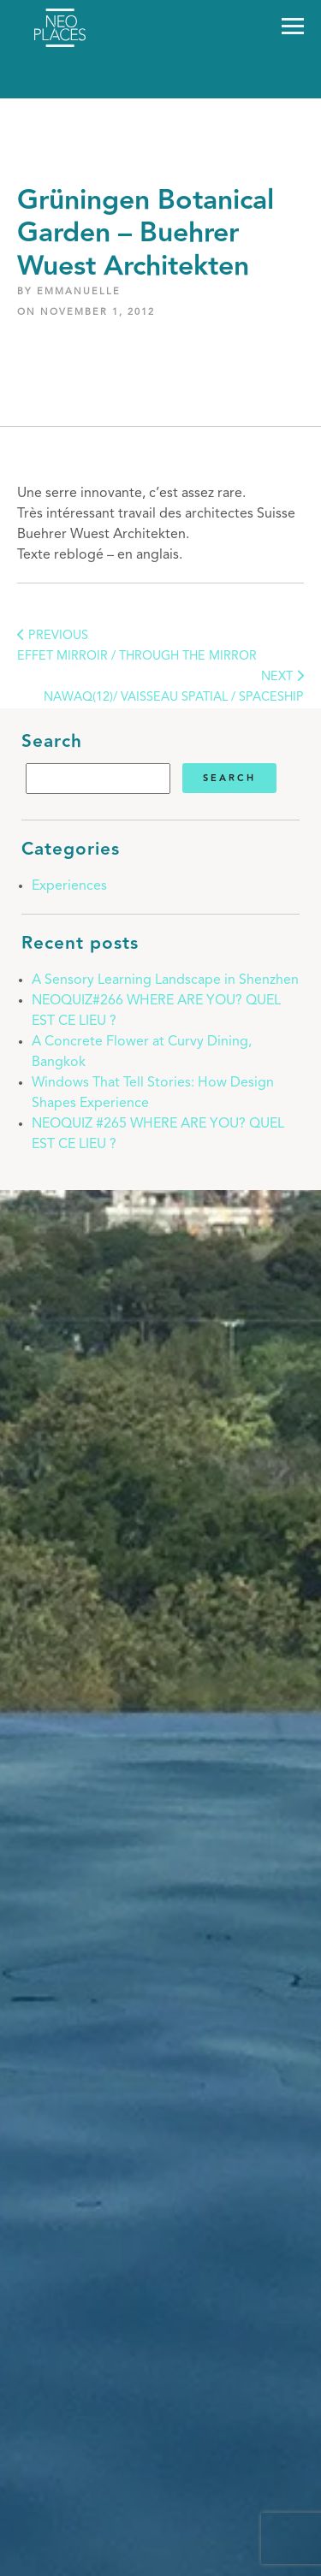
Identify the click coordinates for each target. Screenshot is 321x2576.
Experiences (69, 886)
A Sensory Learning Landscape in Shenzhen (165, 980)
